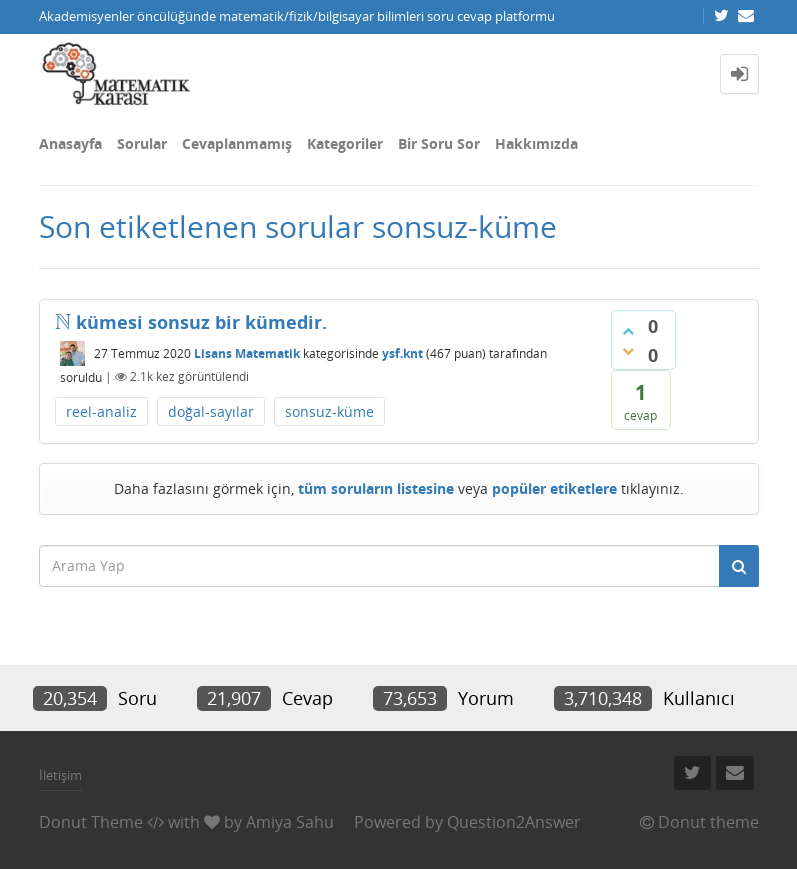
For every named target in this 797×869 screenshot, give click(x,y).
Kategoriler (345, 143)
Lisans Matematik (247, 353)
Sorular (142, 143)
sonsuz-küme (329, 411)
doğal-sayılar (211, 411)
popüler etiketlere (554, 488)
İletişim (60, 775)
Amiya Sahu (290, 822)
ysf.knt (402, 353)
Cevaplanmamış (237, 143)
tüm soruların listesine (376, 488)
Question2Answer (514, 822)
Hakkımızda (536, 143)
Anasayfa (70, 143)
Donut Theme (91, 822)
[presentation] (63, 322)
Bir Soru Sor (439, 143)
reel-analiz (101, 411)
